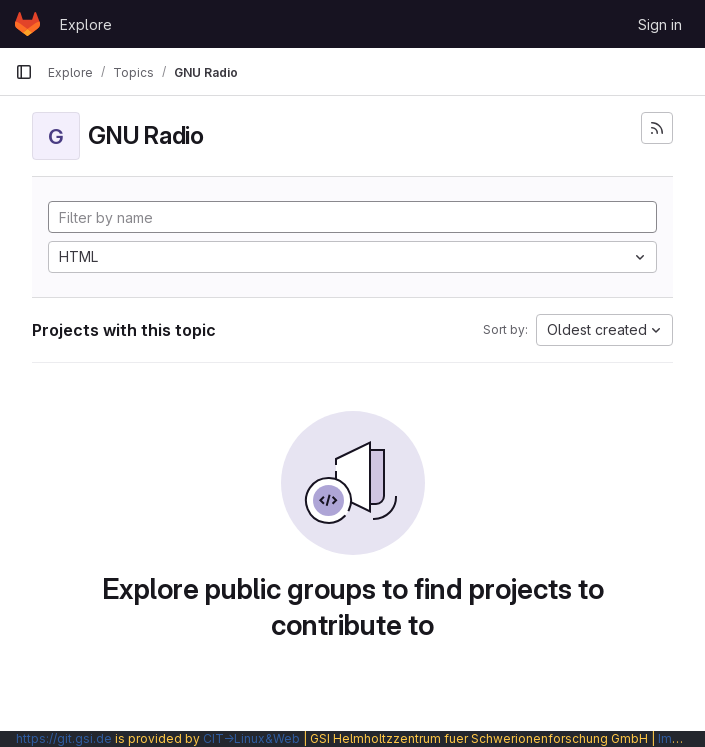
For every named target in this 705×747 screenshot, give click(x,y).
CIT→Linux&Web (251, 738)
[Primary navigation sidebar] (24, 72)
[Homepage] (27, 24)
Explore (86, 24)
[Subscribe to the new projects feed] (657, 128)
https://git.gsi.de (64, 738)
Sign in (660, 24)
